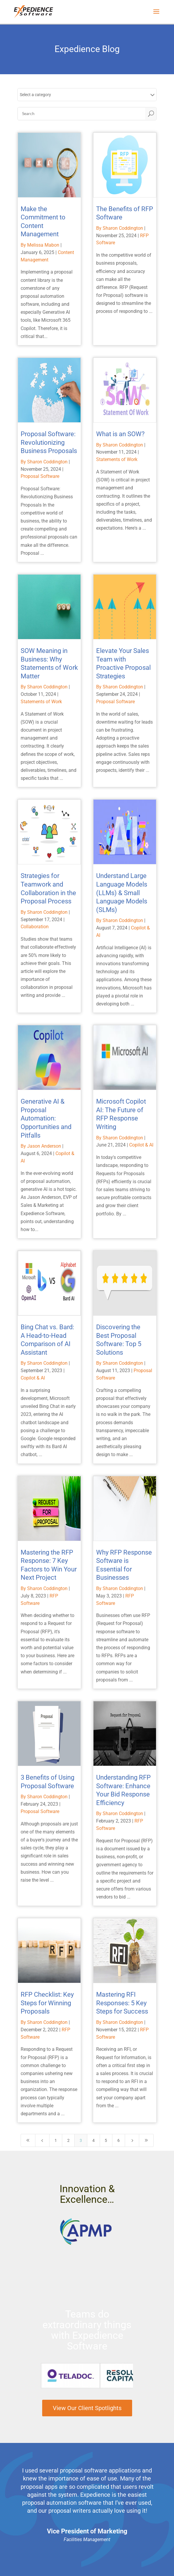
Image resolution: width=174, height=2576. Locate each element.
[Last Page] (146, 2140)
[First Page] (28, 2140)
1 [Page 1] (56, 2140)
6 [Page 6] (118, 2140)
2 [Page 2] (68, 2140)
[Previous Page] (42, 2140)
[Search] (81, 113)
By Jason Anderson (41, 1146)
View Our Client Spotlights (87, 2408)
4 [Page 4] (93, 2140)
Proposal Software (40, 476)
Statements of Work (116, 459)
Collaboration (35, 926)
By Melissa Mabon (40, 245)
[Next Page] (132, 2140)
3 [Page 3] (81, 2140)
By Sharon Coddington (119, 228)
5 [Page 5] (106, 2140)
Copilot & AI (141, 1145)
